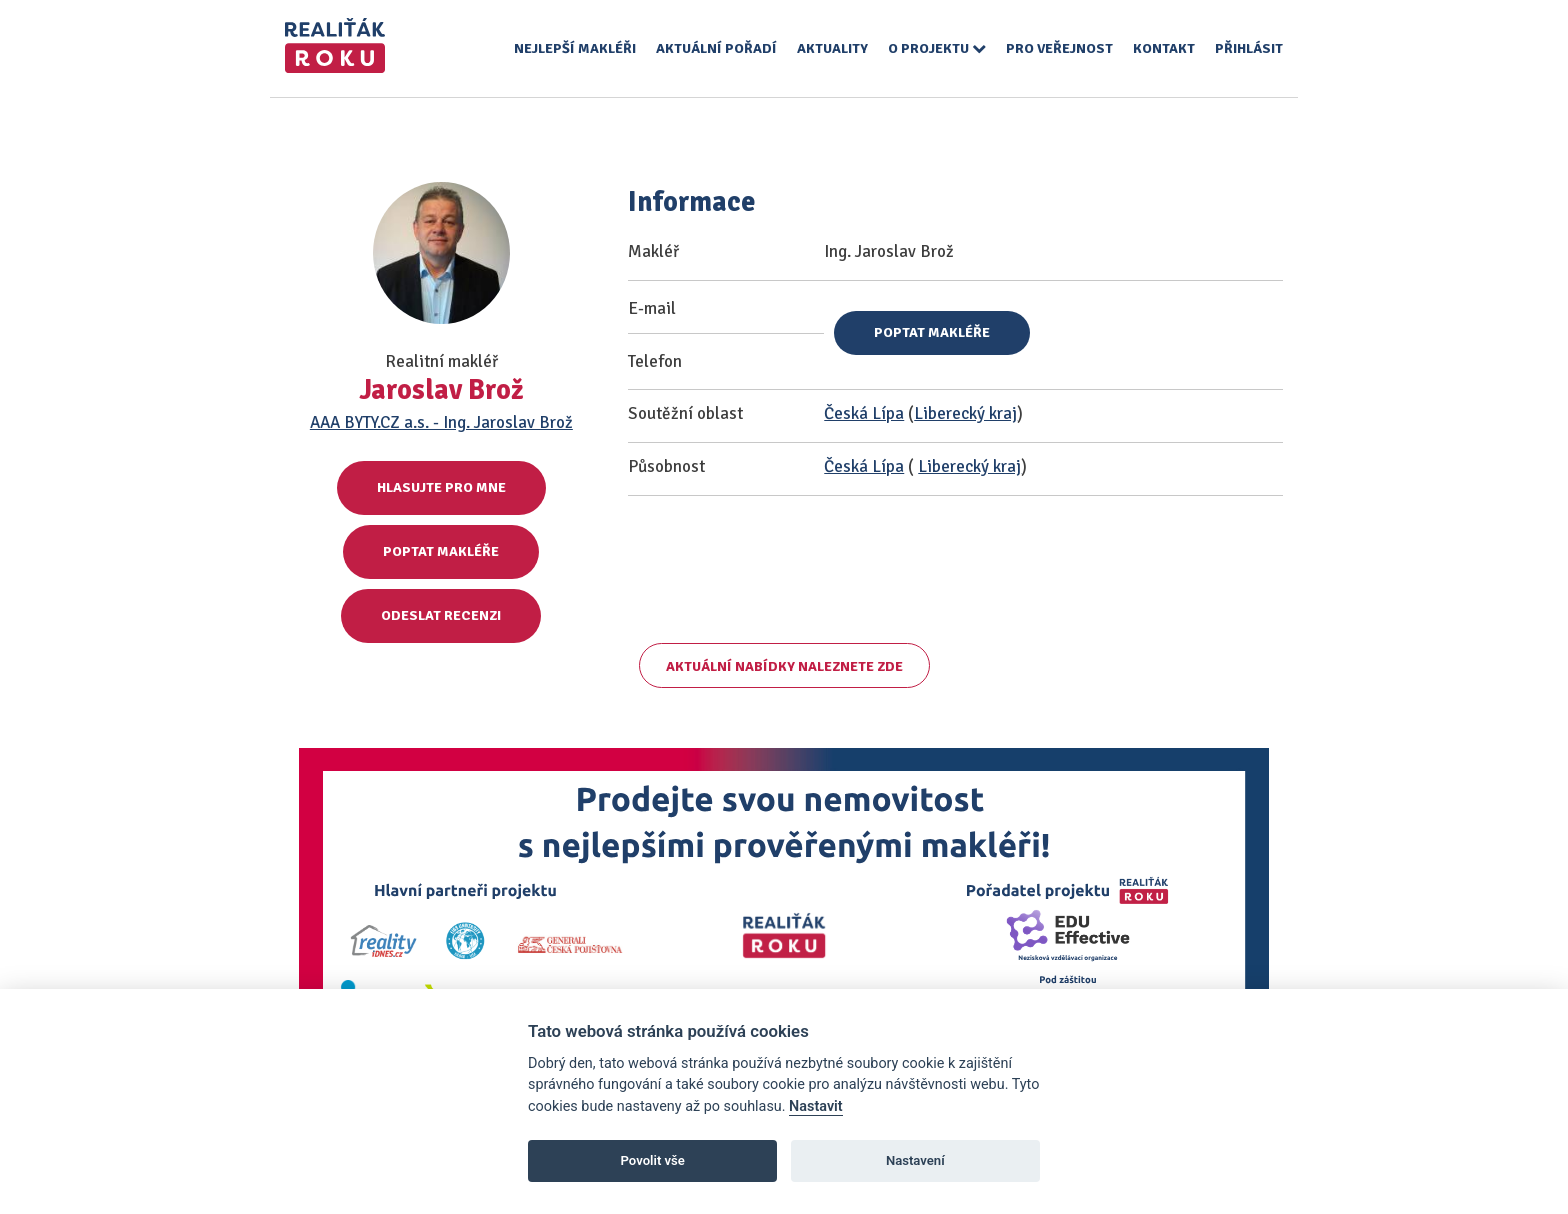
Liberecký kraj (965, 413)
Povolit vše (653, 1160)
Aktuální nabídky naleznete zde (784, 666)
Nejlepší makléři (575, 48)
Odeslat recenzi (441, 615)
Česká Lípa (864, 413)
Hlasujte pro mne (441, 487)
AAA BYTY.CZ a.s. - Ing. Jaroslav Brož (441, 422)
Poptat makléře (441, 551)
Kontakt (1164, 48)
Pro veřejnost (1059, 48)
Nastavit (816, 1106)
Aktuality (832, 48)
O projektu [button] (937, 48)
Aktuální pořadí (716, 48)
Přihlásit (1249, 48)
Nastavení (915, 1160)
